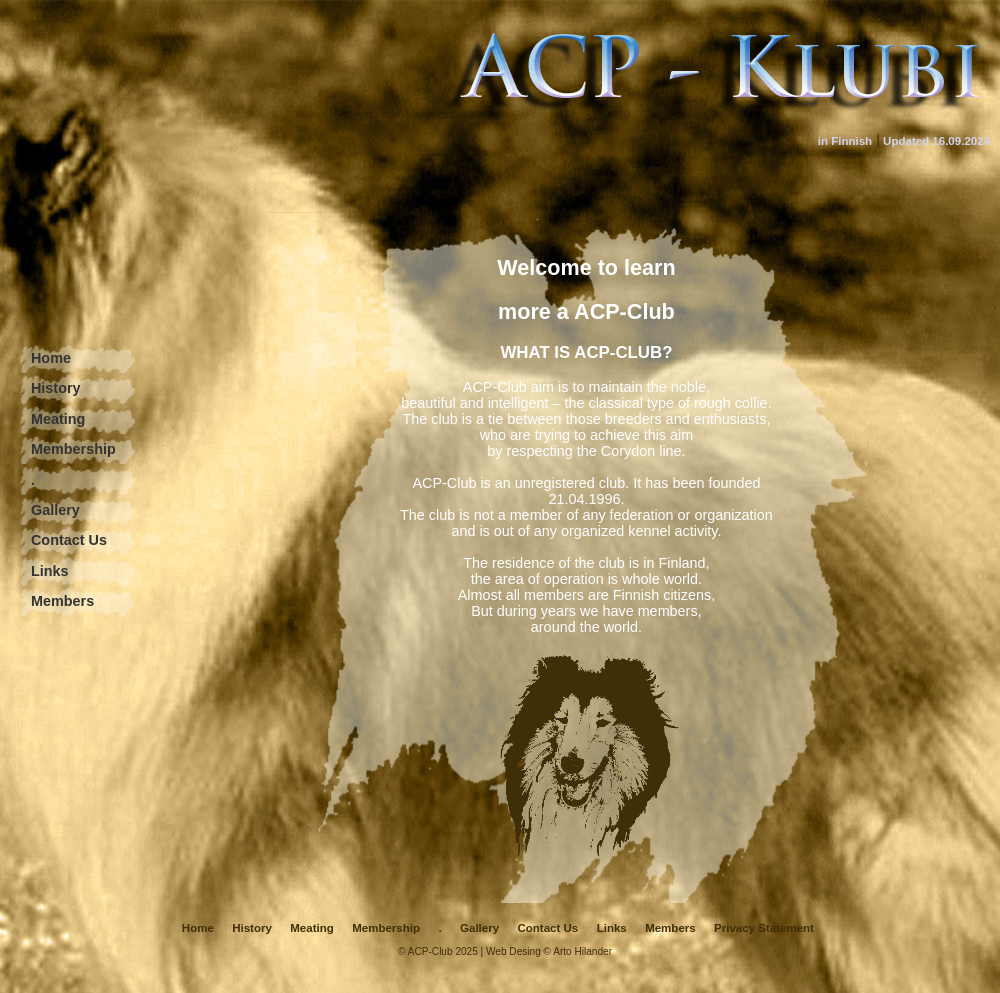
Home (51, 358)
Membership (73, 449)
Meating (58, 419)
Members (62, 601)
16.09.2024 (961, 141)
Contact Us (69, 540)
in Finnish (845, 141)
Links (50, 571)
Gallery (55, 510)
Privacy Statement (764, 928)
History (56, 388)
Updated (906, 141)
